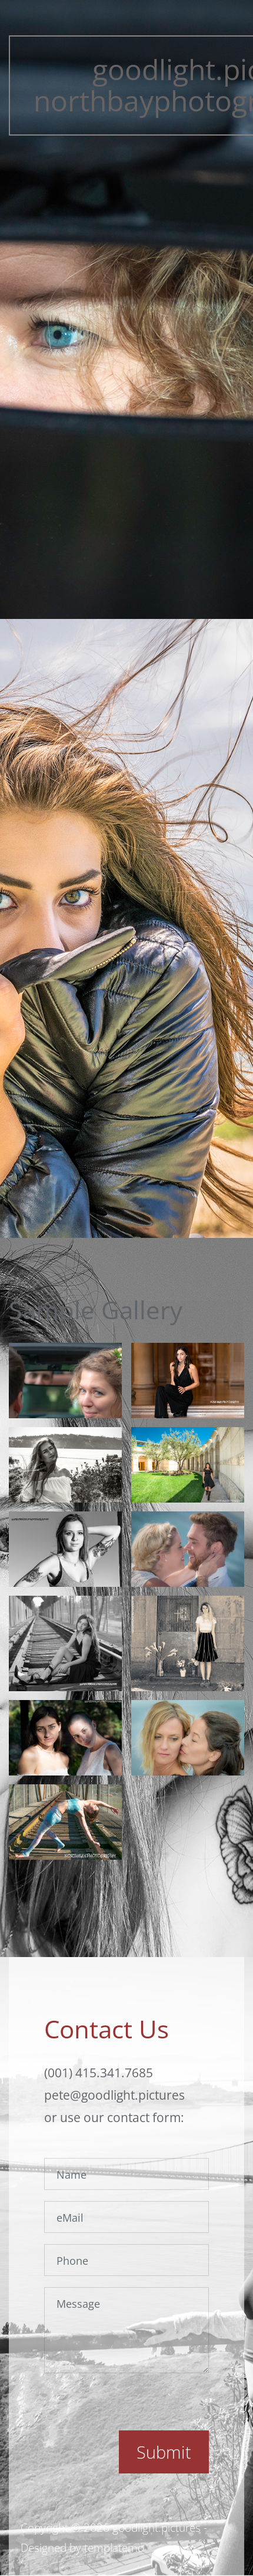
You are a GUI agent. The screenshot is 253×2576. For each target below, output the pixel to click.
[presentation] (133, 2407)
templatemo (114, 2547)
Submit (164, 2451)
